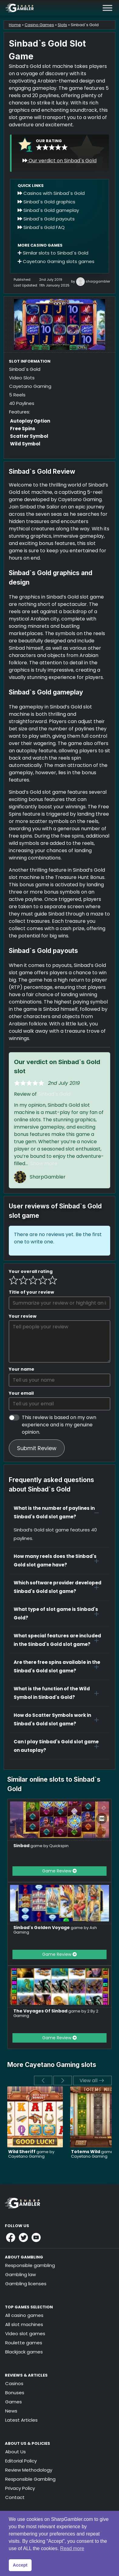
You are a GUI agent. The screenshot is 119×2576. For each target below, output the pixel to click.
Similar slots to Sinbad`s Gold (53, 253)
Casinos (14, 2383)
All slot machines (24, 2324)
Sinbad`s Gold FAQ (41, 227)
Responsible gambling (30, 2265)
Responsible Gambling (30, 2479)
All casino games (24, 2315)
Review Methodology (28, 2470)
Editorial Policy (21, 2461)
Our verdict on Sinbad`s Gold (59, 160)
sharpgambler (98, 281)
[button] (59, 1512)
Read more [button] (72, 2548)
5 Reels (17, 395)
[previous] (43, 2080)
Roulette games (23, 2342)
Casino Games (39, 25)
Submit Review (36, 1448)
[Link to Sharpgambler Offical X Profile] (23, 2237)
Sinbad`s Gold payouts (46, 219)
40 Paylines (21, 403)
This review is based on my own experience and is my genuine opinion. (59, 1425)
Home (15, 25)
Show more (43, 1163)
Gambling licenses (25, 2283)
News (11, 2411)
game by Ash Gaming (55, 1930)
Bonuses (14, 2392)
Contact (15, 2497)
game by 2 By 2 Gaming (55, 2013)
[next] (62, 2080)
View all (92, 2080)
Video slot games (25, 2333)
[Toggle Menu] (107, 8)
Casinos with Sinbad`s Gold (51, 193)
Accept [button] (20, 2565)
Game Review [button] (59, 1871)
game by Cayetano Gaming (31, 2154)
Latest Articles (21, 2420)
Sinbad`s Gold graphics (46, 202)
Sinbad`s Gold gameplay (48, 210)
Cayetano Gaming (30, 386)
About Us (15, 2451)
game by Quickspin (41, 1845)
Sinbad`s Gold (54, 1094)
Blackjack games (24, 2352)
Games (13, 2402)
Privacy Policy (20, 2488)
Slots (62, 25)
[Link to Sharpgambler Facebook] (10, 2237)
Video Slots (22, 377)
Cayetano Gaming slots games (56, 261)
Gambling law (20, 2274)
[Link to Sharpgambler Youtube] (36, 2237)
